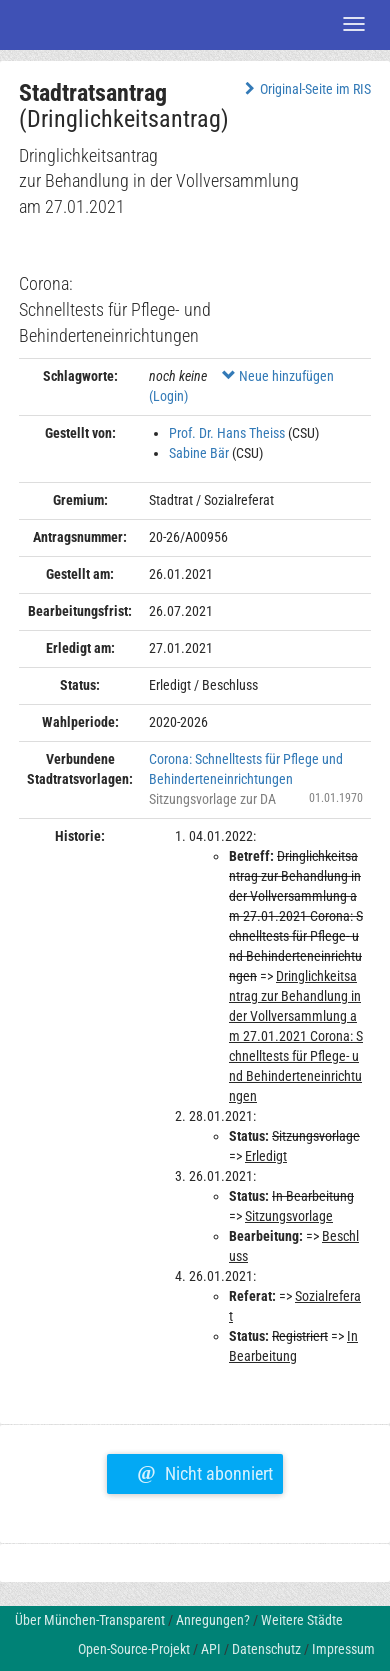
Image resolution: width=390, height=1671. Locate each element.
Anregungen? (213, 1620)
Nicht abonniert (204, 1471)
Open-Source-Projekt (134, 1649)
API (211, 1649)
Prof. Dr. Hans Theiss (227, 433)
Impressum (343, 1649)
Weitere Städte (302, 1620)
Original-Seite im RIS (305, 89)
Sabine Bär (199, 453)
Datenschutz (266, 1649)
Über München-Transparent (90, 1620)
